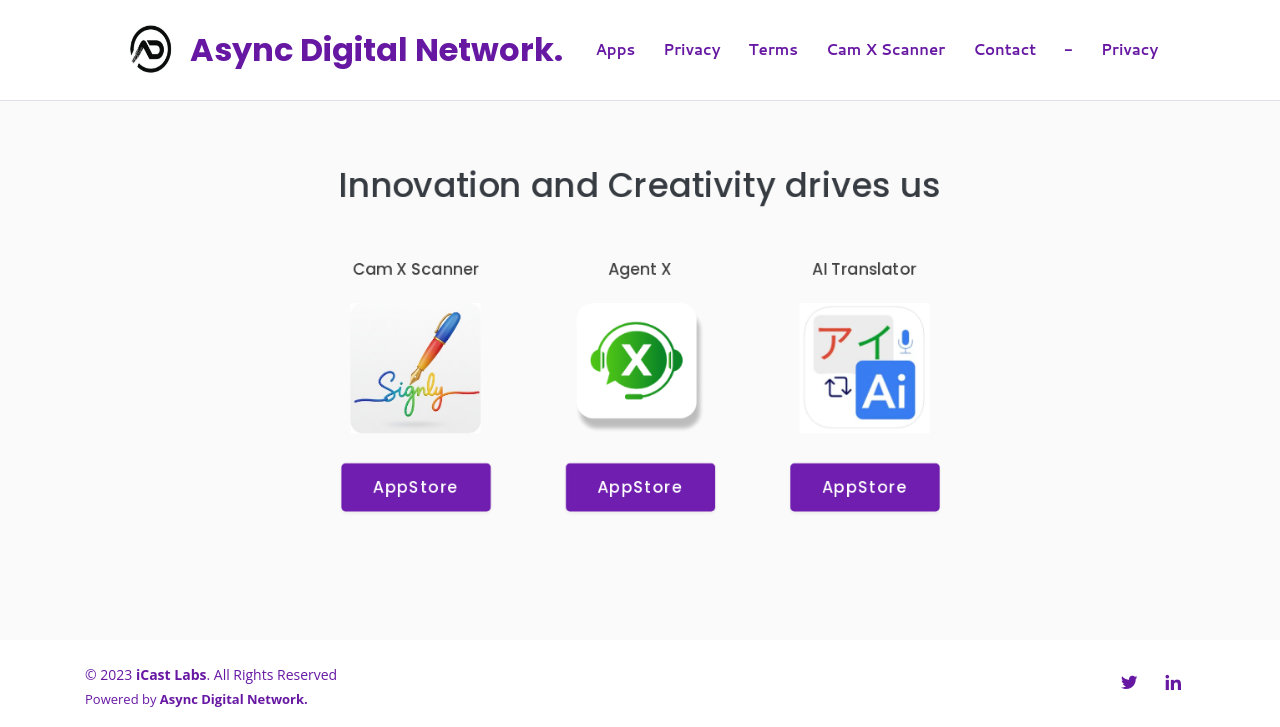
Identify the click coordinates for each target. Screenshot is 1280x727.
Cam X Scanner (885, 49)
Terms (773, 49)
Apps (616, 49)
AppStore (413, 488)
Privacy (691, 49)
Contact (1004, 49)
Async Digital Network (376, 49)
